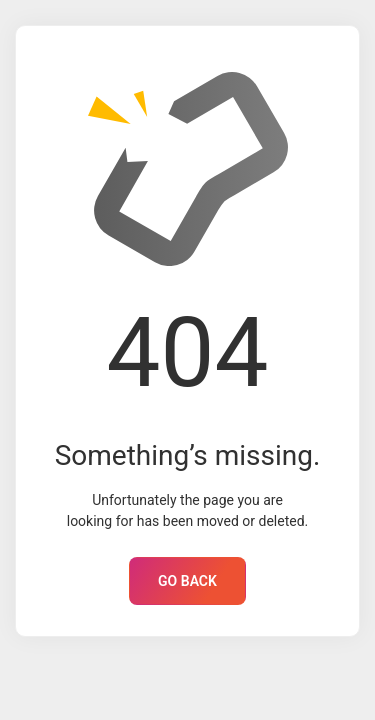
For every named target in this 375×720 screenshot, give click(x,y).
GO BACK (187, 581)
